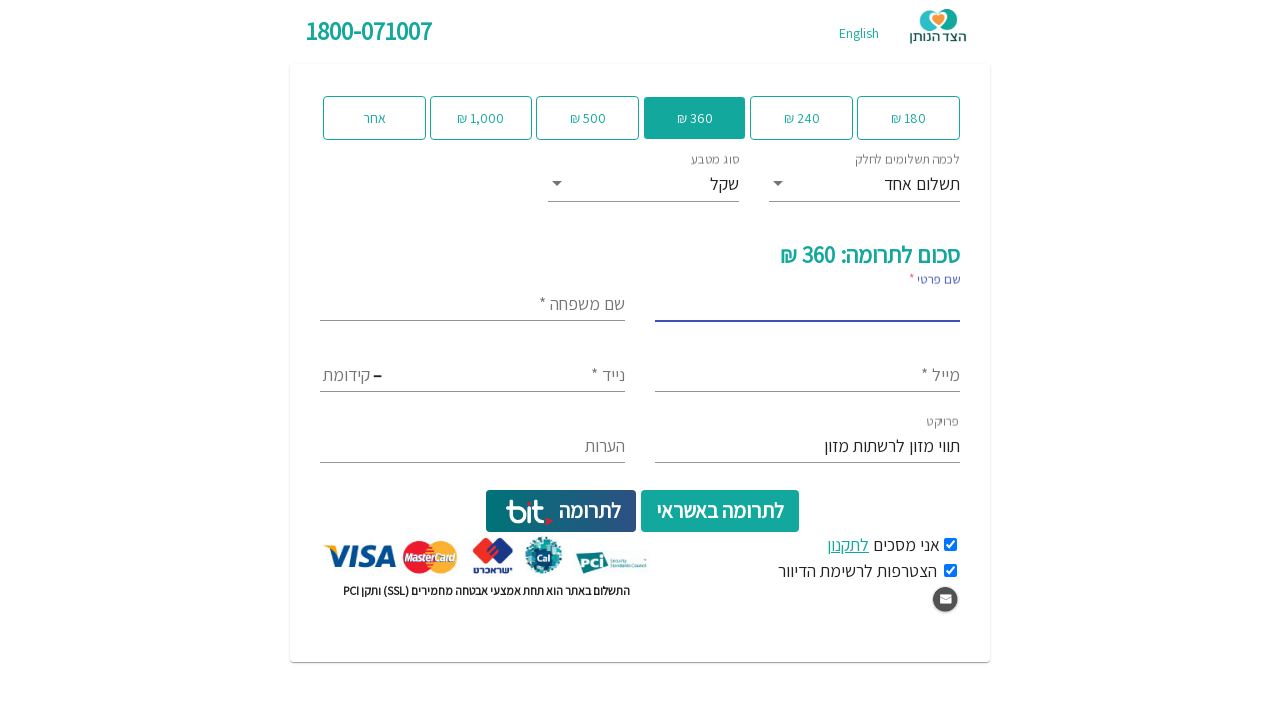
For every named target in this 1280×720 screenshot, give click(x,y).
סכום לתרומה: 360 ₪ (870, 255)
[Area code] (346, 375)
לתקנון (848, 544)
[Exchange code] (424, 375)
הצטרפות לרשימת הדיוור (857, 570)
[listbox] (864, 184)
